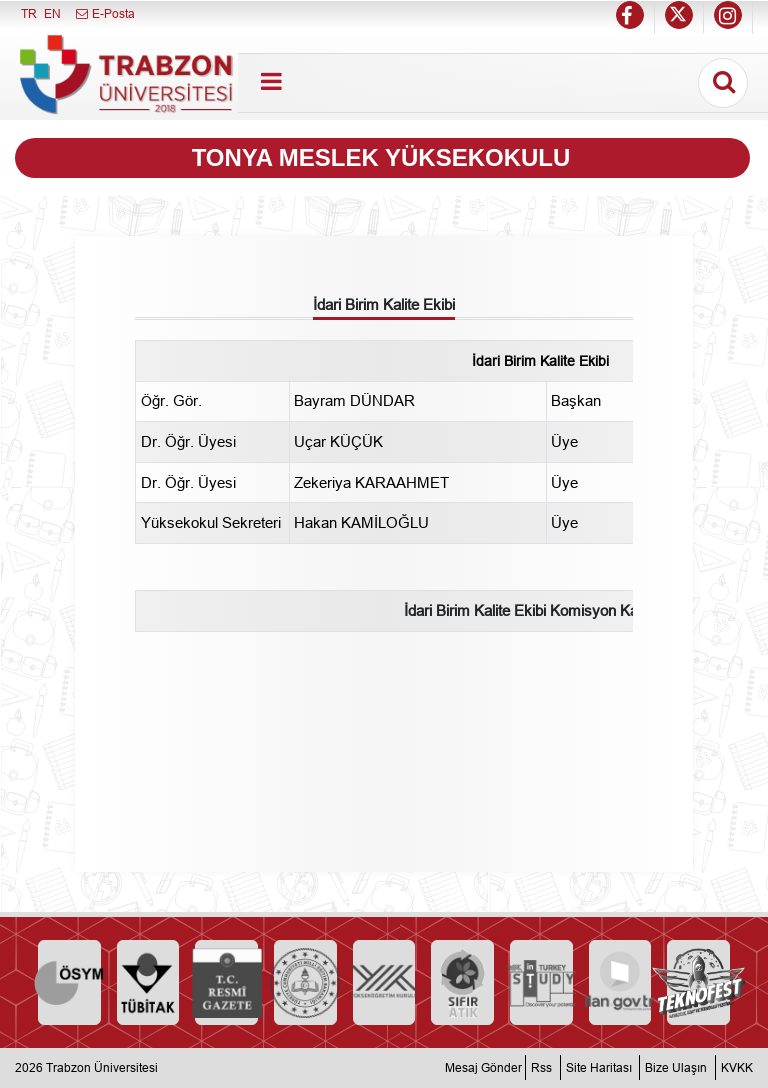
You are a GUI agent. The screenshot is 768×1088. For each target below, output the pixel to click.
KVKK (737, 1067)
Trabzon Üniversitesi (102, 1067)
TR (29, 13)
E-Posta (104, 13)
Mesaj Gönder (483, 1067)
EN (52, 13)
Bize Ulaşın (676, 1067)
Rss (541, 1067)
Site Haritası (599, 1067)
